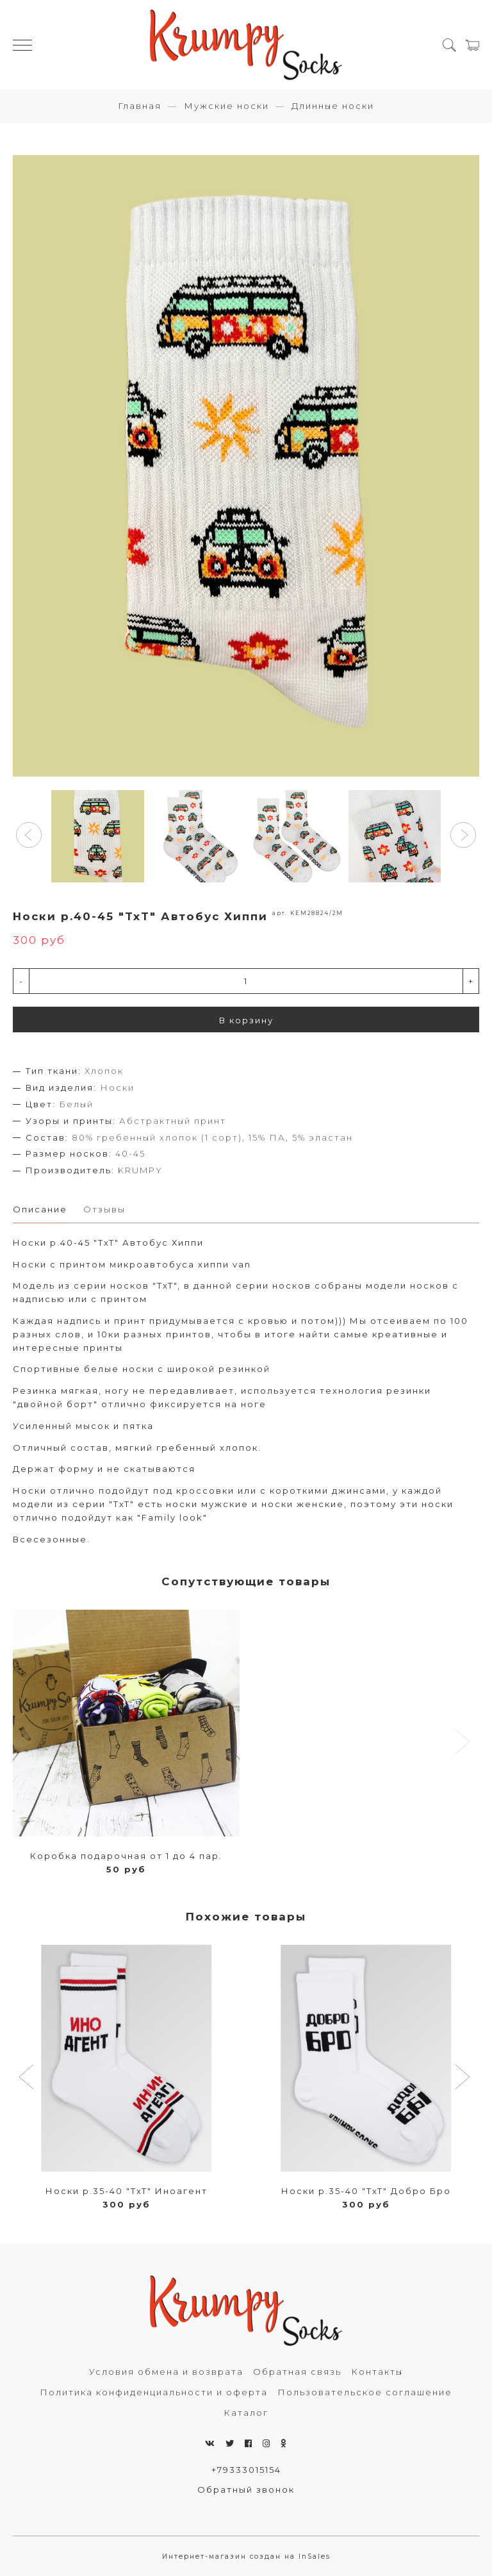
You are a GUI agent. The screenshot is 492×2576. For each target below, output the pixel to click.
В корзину (246, 1020)
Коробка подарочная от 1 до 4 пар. (126, 1856)
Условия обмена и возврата (166, 2371)
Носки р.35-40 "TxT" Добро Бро (366, 2191)
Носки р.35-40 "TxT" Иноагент (126, 2191)
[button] (29, 835)
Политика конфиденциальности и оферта (154, 2392)
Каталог (246, 2412)
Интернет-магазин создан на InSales (246, 2556)
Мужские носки (226, 106)
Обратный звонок (246, 2489)
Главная (139, 106)
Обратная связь (297, 2371)
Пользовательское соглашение (364, 2392)
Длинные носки (332, 106)
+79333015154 (246, 2470)
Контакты (377, 2371)
